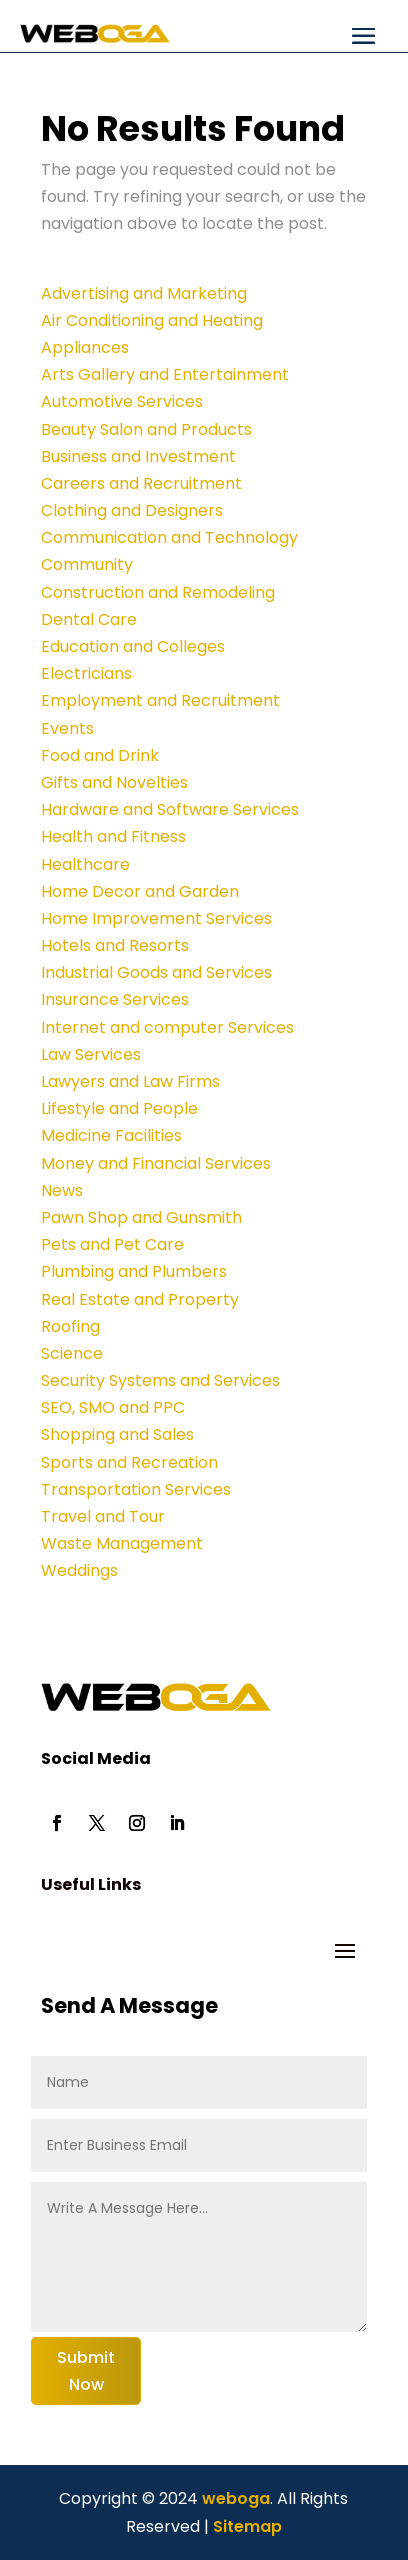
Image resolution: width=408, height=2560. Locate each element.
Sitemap (247, 2526)
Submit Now (86, 2371)
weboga (234, 2498)
